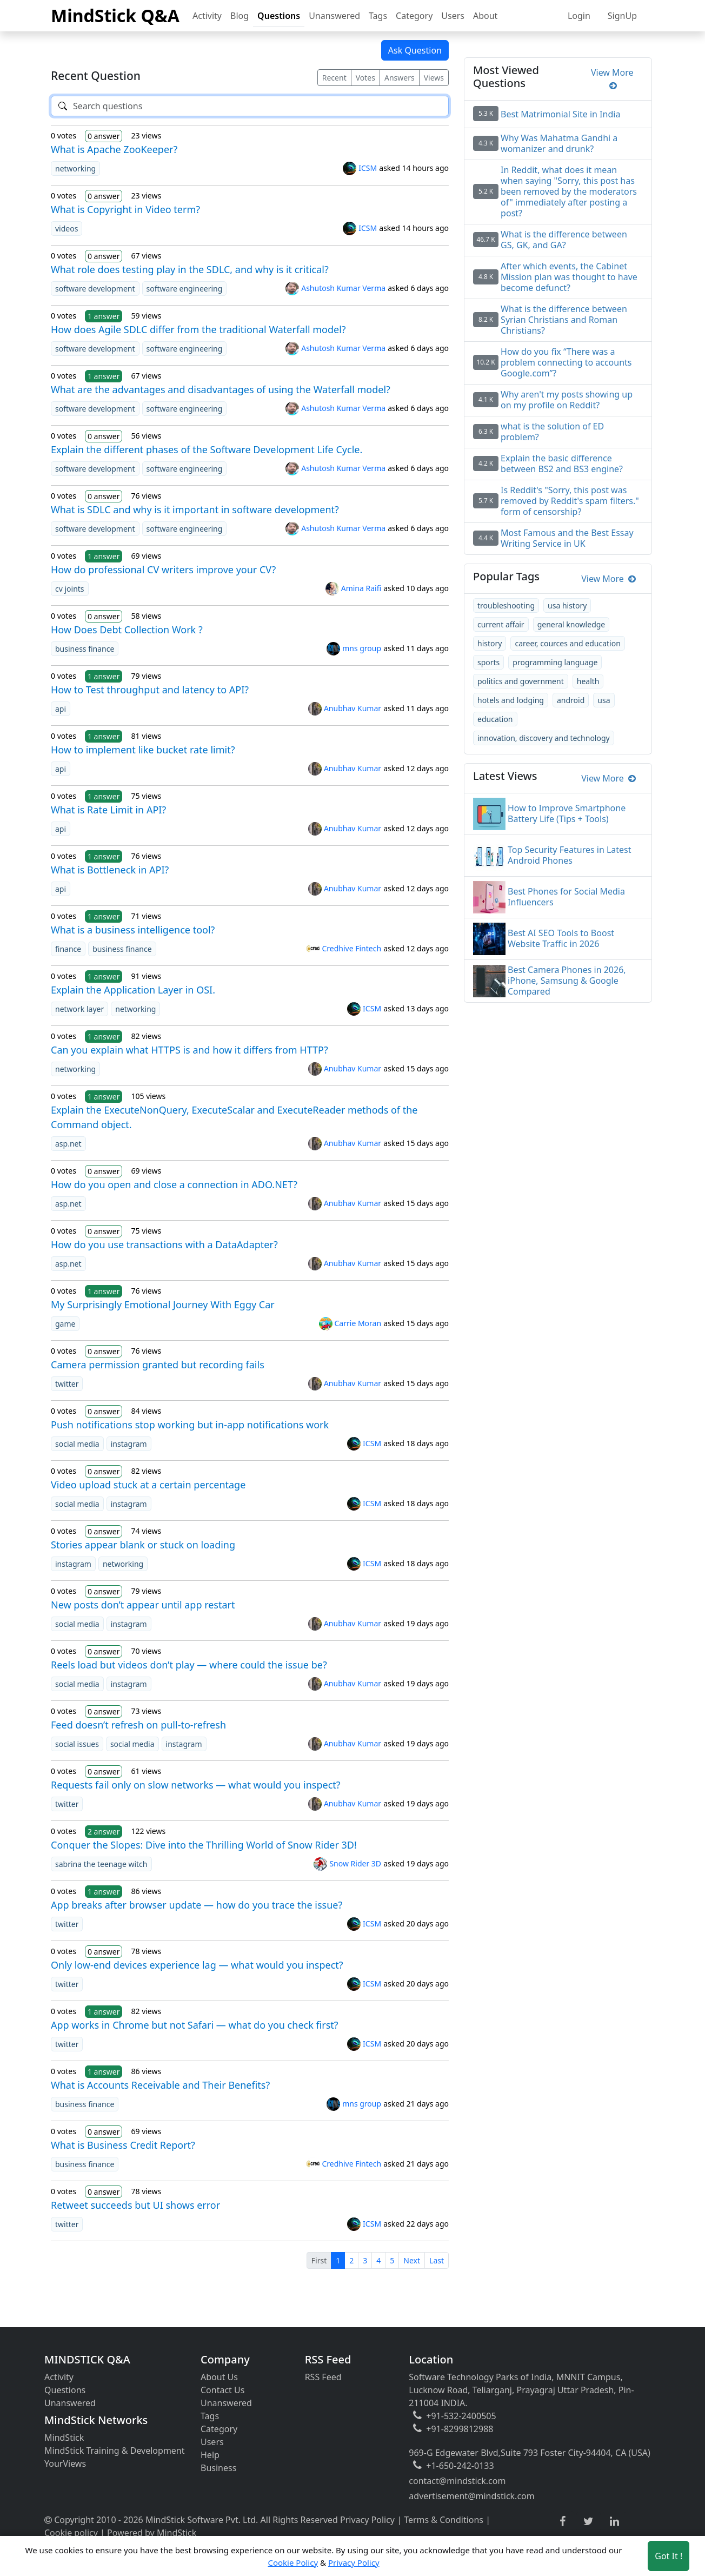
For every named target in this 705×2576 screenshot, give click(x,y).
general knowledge (571, 624)
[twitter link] (588, 2522)
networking (75, 168)
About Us (219, 2377)
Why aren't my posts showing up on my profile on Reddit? (567, 399)
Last (436, 2260)
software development (95, 288)
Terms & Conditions (443, 2520)
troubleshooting (506, 605)
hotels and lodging (510, 700)
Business (218, 2468)
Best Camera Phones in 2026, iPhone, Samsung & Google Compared (567, 980)
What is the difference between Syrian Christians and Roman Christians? (564, 319)
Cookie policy (71, 2533)
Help (210, 2455)
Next (411, 2260)
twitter (66, 1384)
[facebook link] (562, 2521)
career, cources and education (567, 643)
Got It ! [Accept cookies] (668, 2556)
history (489, 643)
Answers (399, 77)
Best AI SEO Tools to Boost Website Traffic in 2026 (561, 938)
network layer (79, 1009)
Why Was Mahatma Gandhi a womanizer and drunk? (559, 143)
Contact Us (222, 2390)
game (65, 1324)
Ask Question (415, 50)
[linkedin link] (614, 2522)
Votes (365, 77)
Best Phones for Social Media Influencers (566, 897)
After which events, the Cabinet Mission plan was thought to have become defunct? (569, 277)
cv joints (69, 589)
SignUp (622, 16)
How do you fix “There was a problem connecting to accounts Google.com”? (566, 362)
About (485, 16)
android (570, 700)
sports (488, 662)
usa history (567, 605)
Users (452, 16)
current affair (500, 624)
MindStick (64, 2437)
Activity (207, 16)
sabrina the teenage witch (101, 1864)
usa (603, 700)
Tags (378, 16)
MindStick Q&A (115, 15)
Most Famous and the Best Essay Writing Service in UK (567, 538)
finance (68, 949)
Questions (278, 16)
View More (612, 79)
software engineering (185, 288)
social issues (77, 1744)
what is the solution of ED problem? (552, 431)
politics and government (520, 681)
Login (579, 16)
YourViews (65, 2463)
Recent (334, 77)
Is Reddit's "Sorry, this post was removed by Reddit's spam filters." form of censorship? (570, 501)
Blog (239, 16)
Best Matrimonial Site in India (560, 114)
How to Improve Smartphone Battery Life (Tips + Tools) (567, 813)
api (60, 709)
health (588, 681)
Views (434, 77)
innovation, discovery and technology (543, 738)
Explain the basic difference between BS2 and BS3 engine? (562, 463)
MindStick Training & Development (114, 2450)
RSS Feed (323, 2377)
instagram (129, 1444)
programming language (555, 662)
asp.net (68, 1143)
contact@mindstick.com (457, 2481)
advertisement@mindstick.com (471, 2496)
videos (66, 228)
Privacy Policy (367, 2520)
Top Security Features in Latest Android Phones (569, 855)
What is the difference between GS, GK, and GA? (564, 239)
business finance (84, 649)
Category (414, 16)
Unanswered (334, 16)
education (495, 719)
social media (77, 1444)
